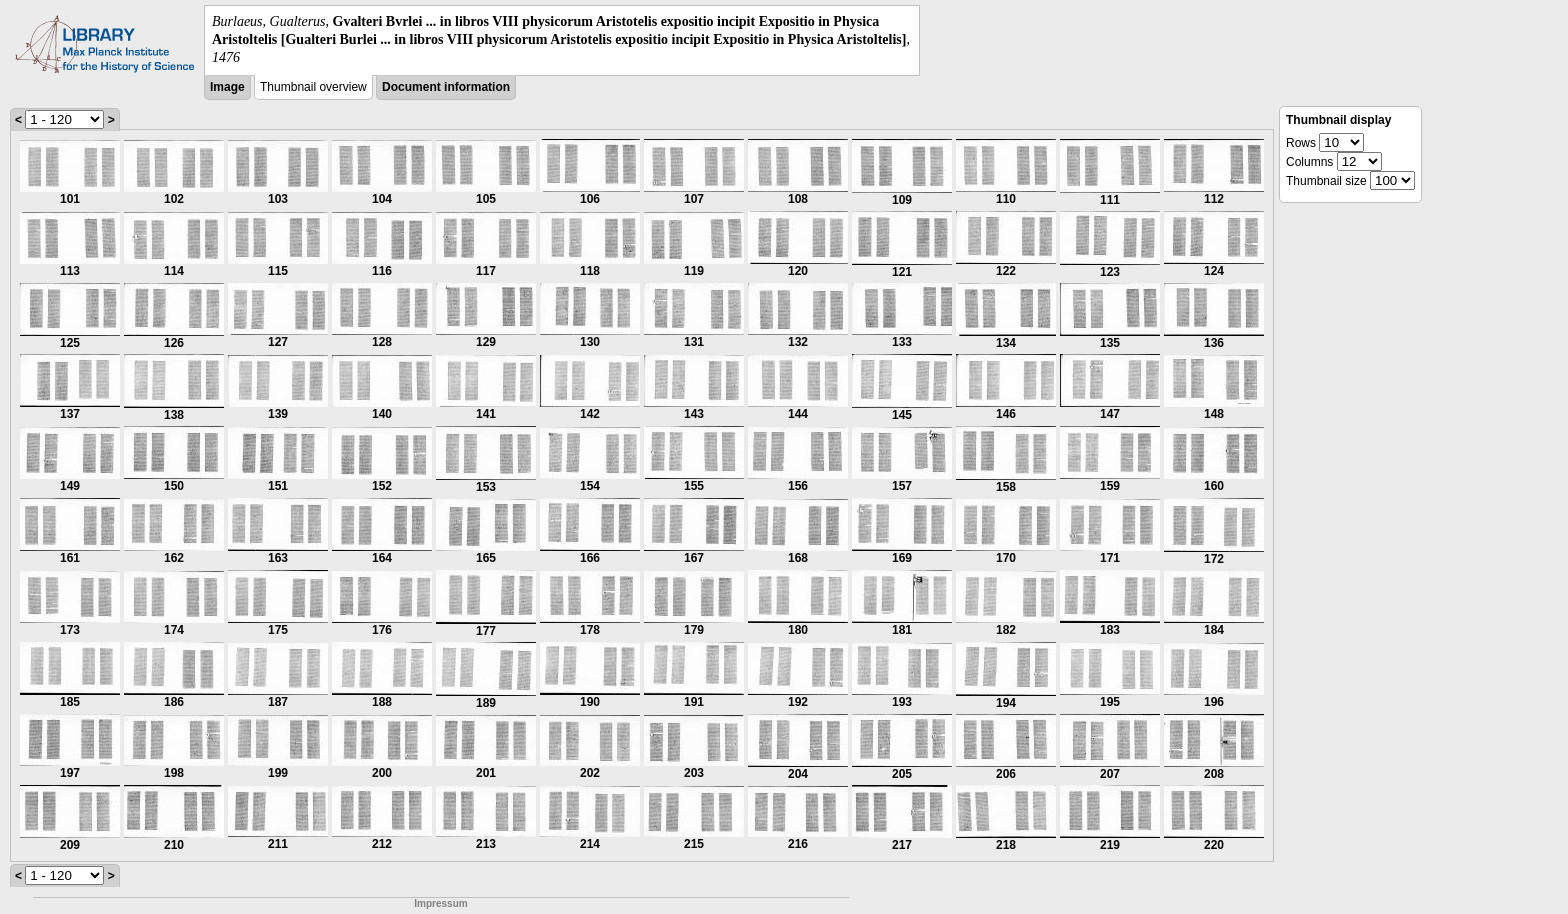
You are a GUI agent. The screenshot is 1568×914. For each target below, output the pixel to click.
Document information (446, 87)
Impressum (440, 903)
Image (227, 87)
